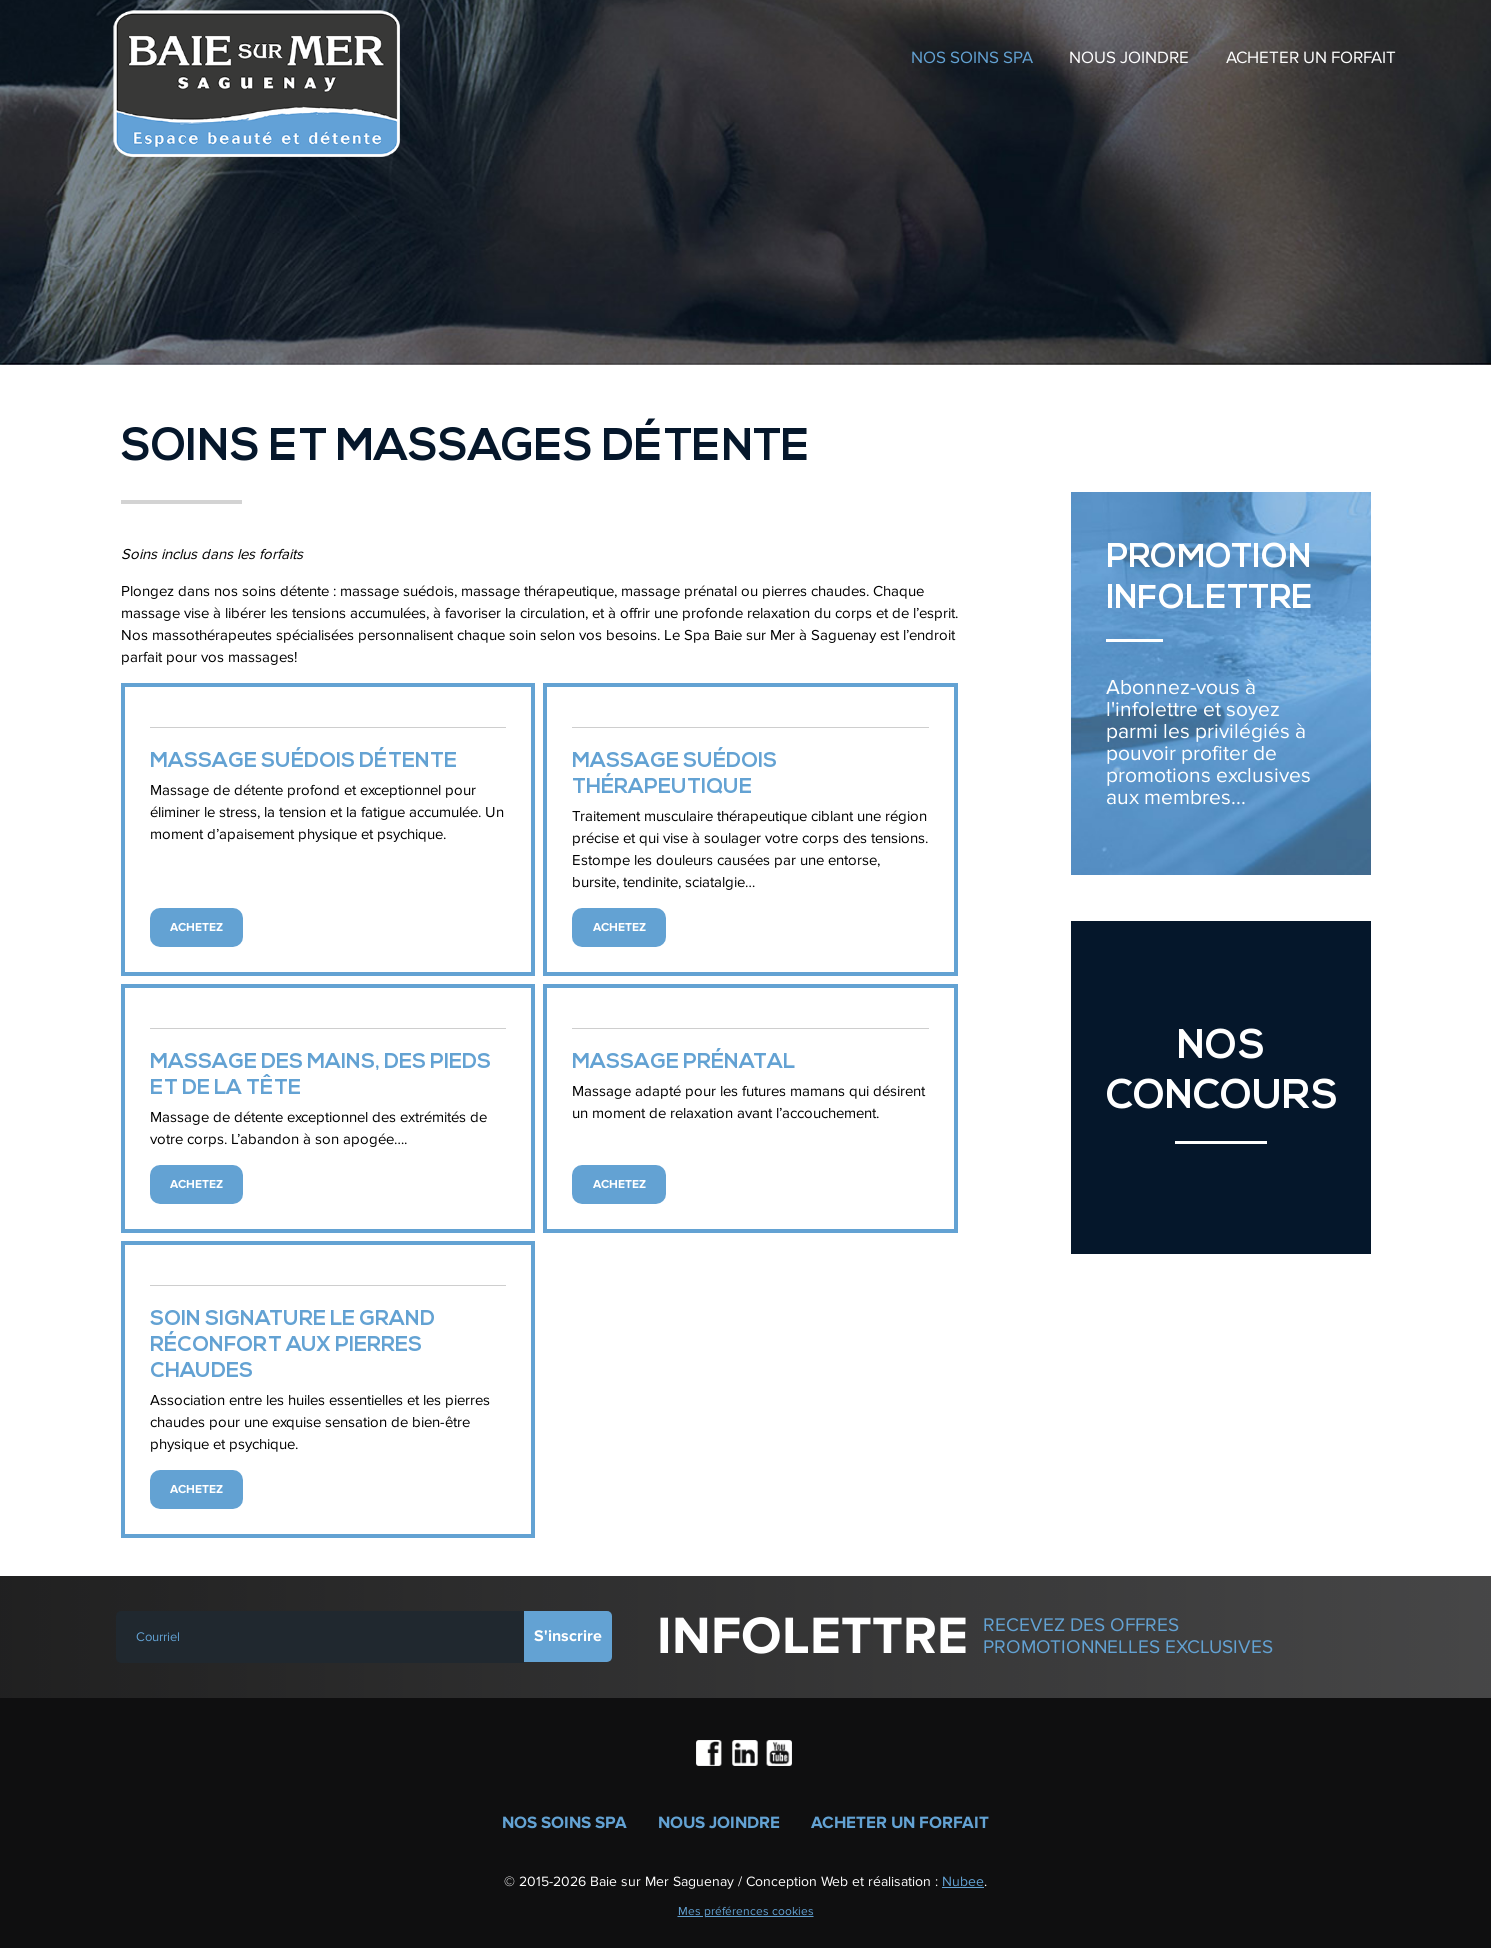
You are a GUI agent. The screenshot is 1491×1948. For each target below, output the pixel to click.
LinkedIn (746, 1755)
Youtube (780, 1755)
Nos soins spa (972, 58)
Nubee (963, 1881)
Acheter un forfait (1311, 58)
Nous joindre (1129, 58)
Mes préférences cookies (746, 1911)
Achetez (196, 927)
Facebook (711, 1755)
